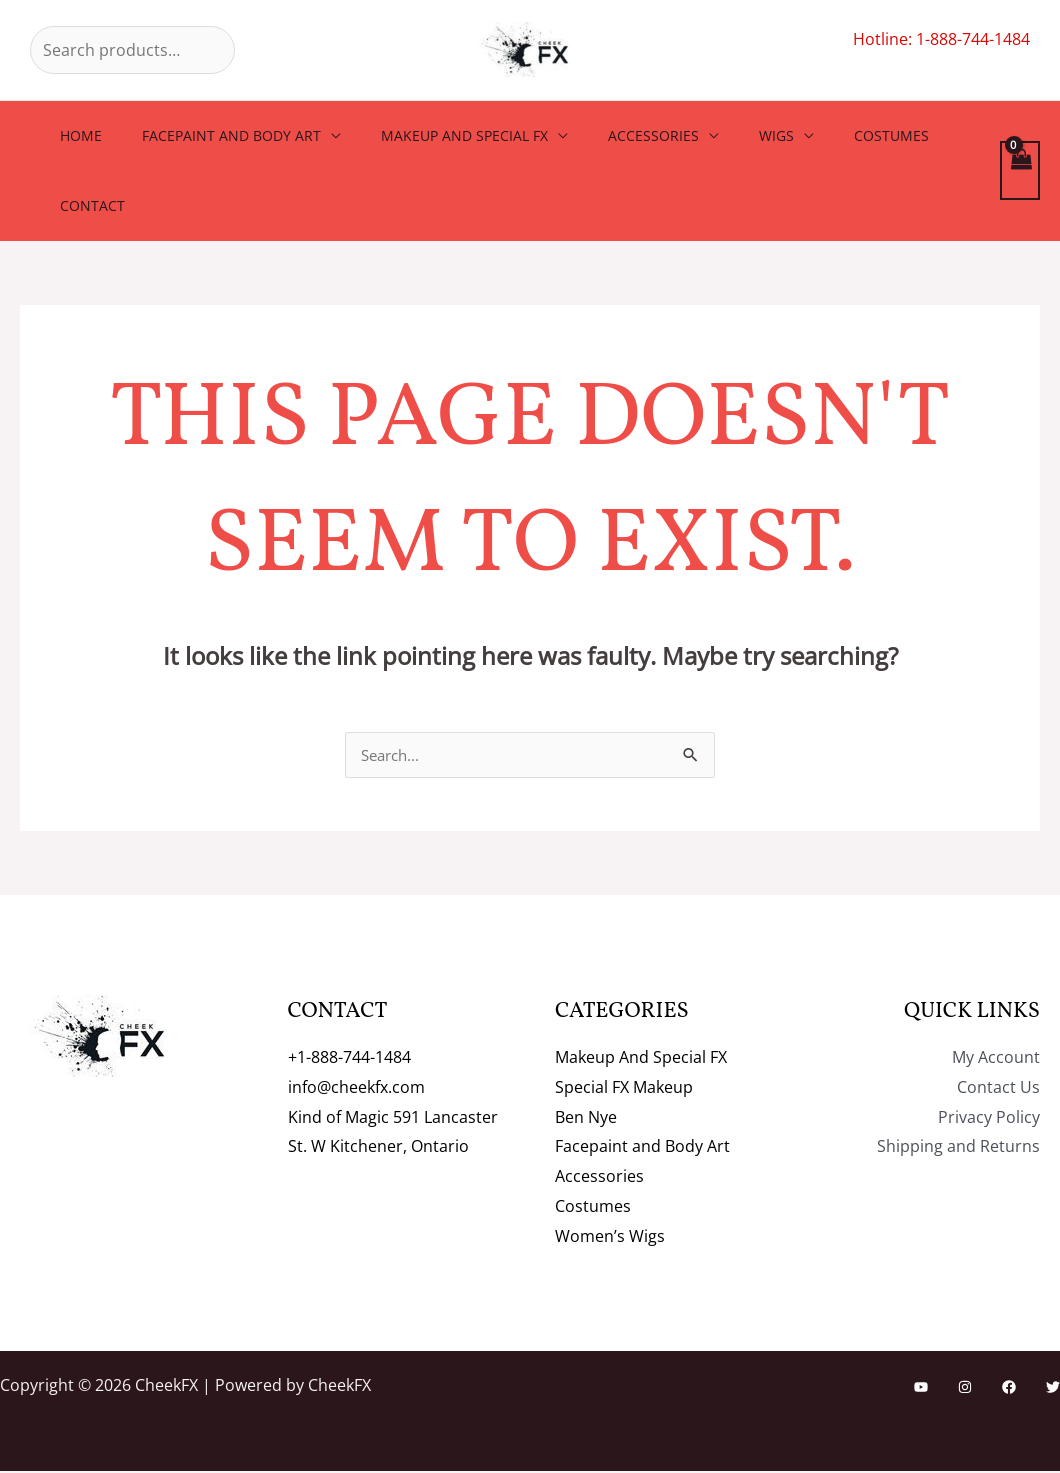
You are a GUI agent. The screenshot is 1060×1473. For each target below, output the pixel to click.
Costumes (825, 135)
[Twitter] (1053, 1389)
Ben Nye (586, 1119)
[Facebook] (1009, 1389)
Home (75, 135)
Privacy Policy (989, 1119)
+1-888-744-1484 (349, 1059)
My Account (996, 1059)
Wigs (722, 135)
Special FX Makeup (624, 1089)
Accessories (611, 135)
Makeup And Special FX (434, 135)
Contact (86, 205)
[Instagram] (965, 1389)
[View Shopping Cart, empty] (1020, 170)
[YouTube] (921, 1389)
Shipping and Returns (958, 1148)
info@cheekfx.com (356, 1089)
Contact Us (998, 1089)
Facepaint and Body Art (213, 135)
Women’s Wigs (610, 1238)
